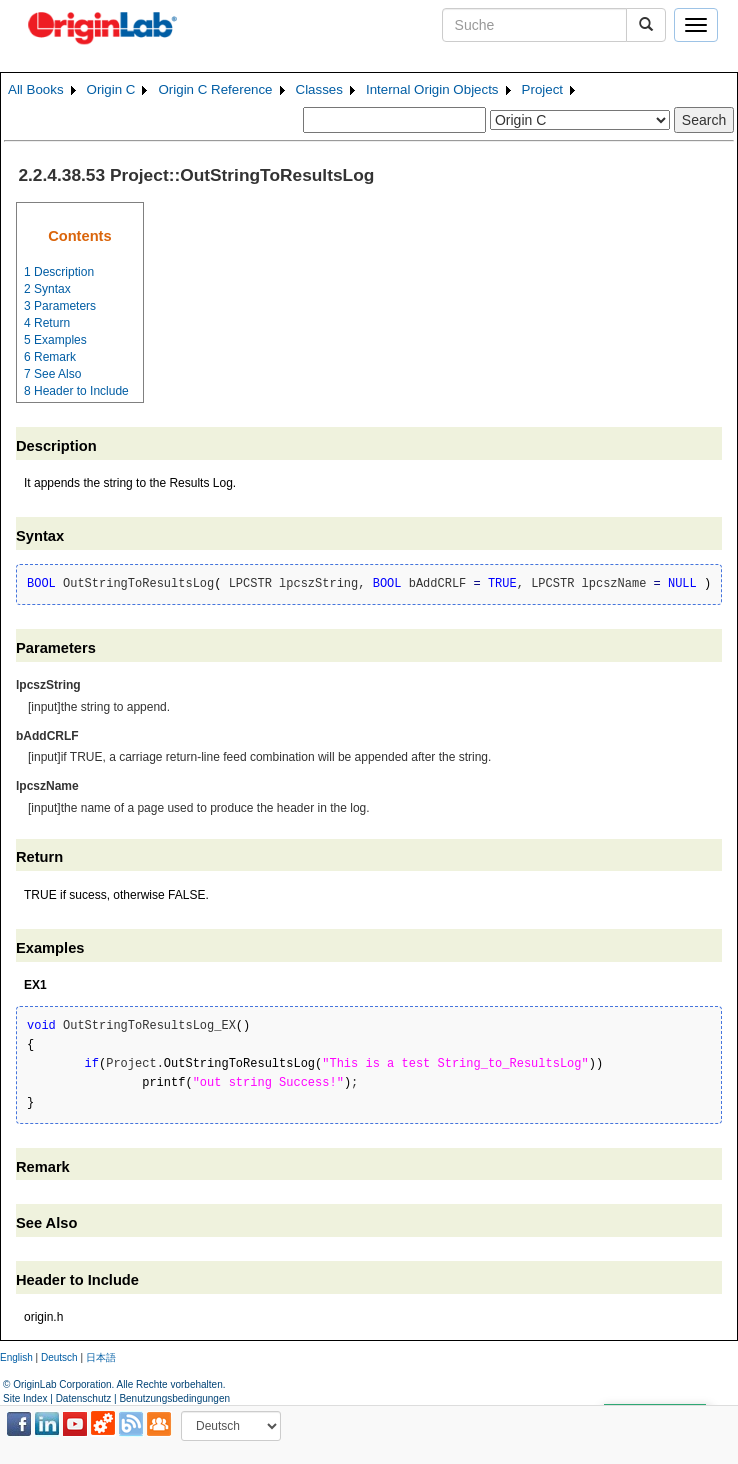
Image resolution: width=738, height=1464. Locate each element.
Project (542, 89)
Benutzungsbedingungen (174, 1398)
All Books (36, 89)
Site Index (25, 1398)
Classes (319, 89)
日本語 (101, 1357)
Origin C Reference (215, 89)
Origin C (111, 89)
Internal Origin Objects (432, 89)
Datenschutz (84, 1398)
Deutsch (59, 1357)
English (16, 1357)
